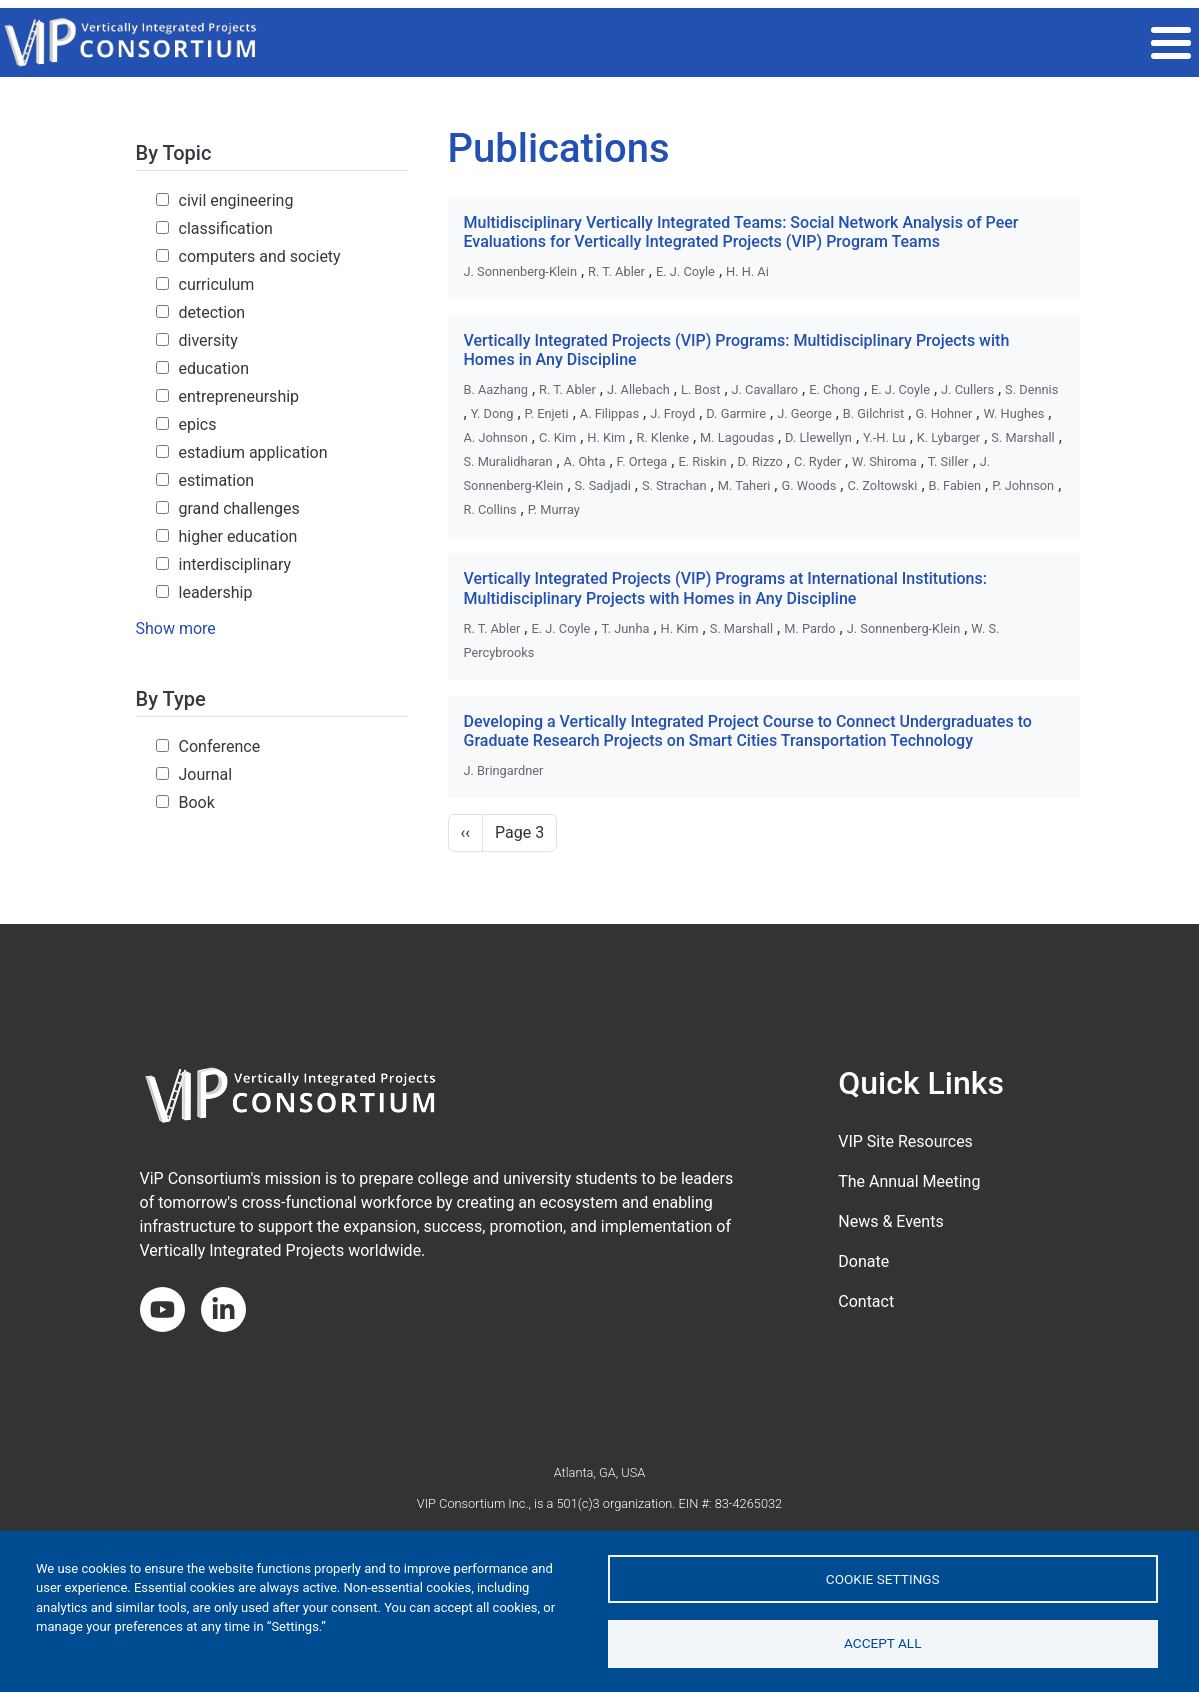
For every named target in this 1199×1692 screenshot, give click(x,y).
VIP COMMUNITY (719, 42)
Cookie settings (883, 1578)
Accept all (883, 1643)
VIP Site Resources (905, 1141)
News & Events (890, 1221)
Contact (866, 1301)
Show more (176, 628)
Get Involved (936, 42)
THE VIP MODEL (581, 42)
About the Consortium (1099, 42)
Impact (831, 42)
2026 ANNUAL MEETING (421, 42)
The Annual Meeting (909, 1181)
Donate (863, 1261)
